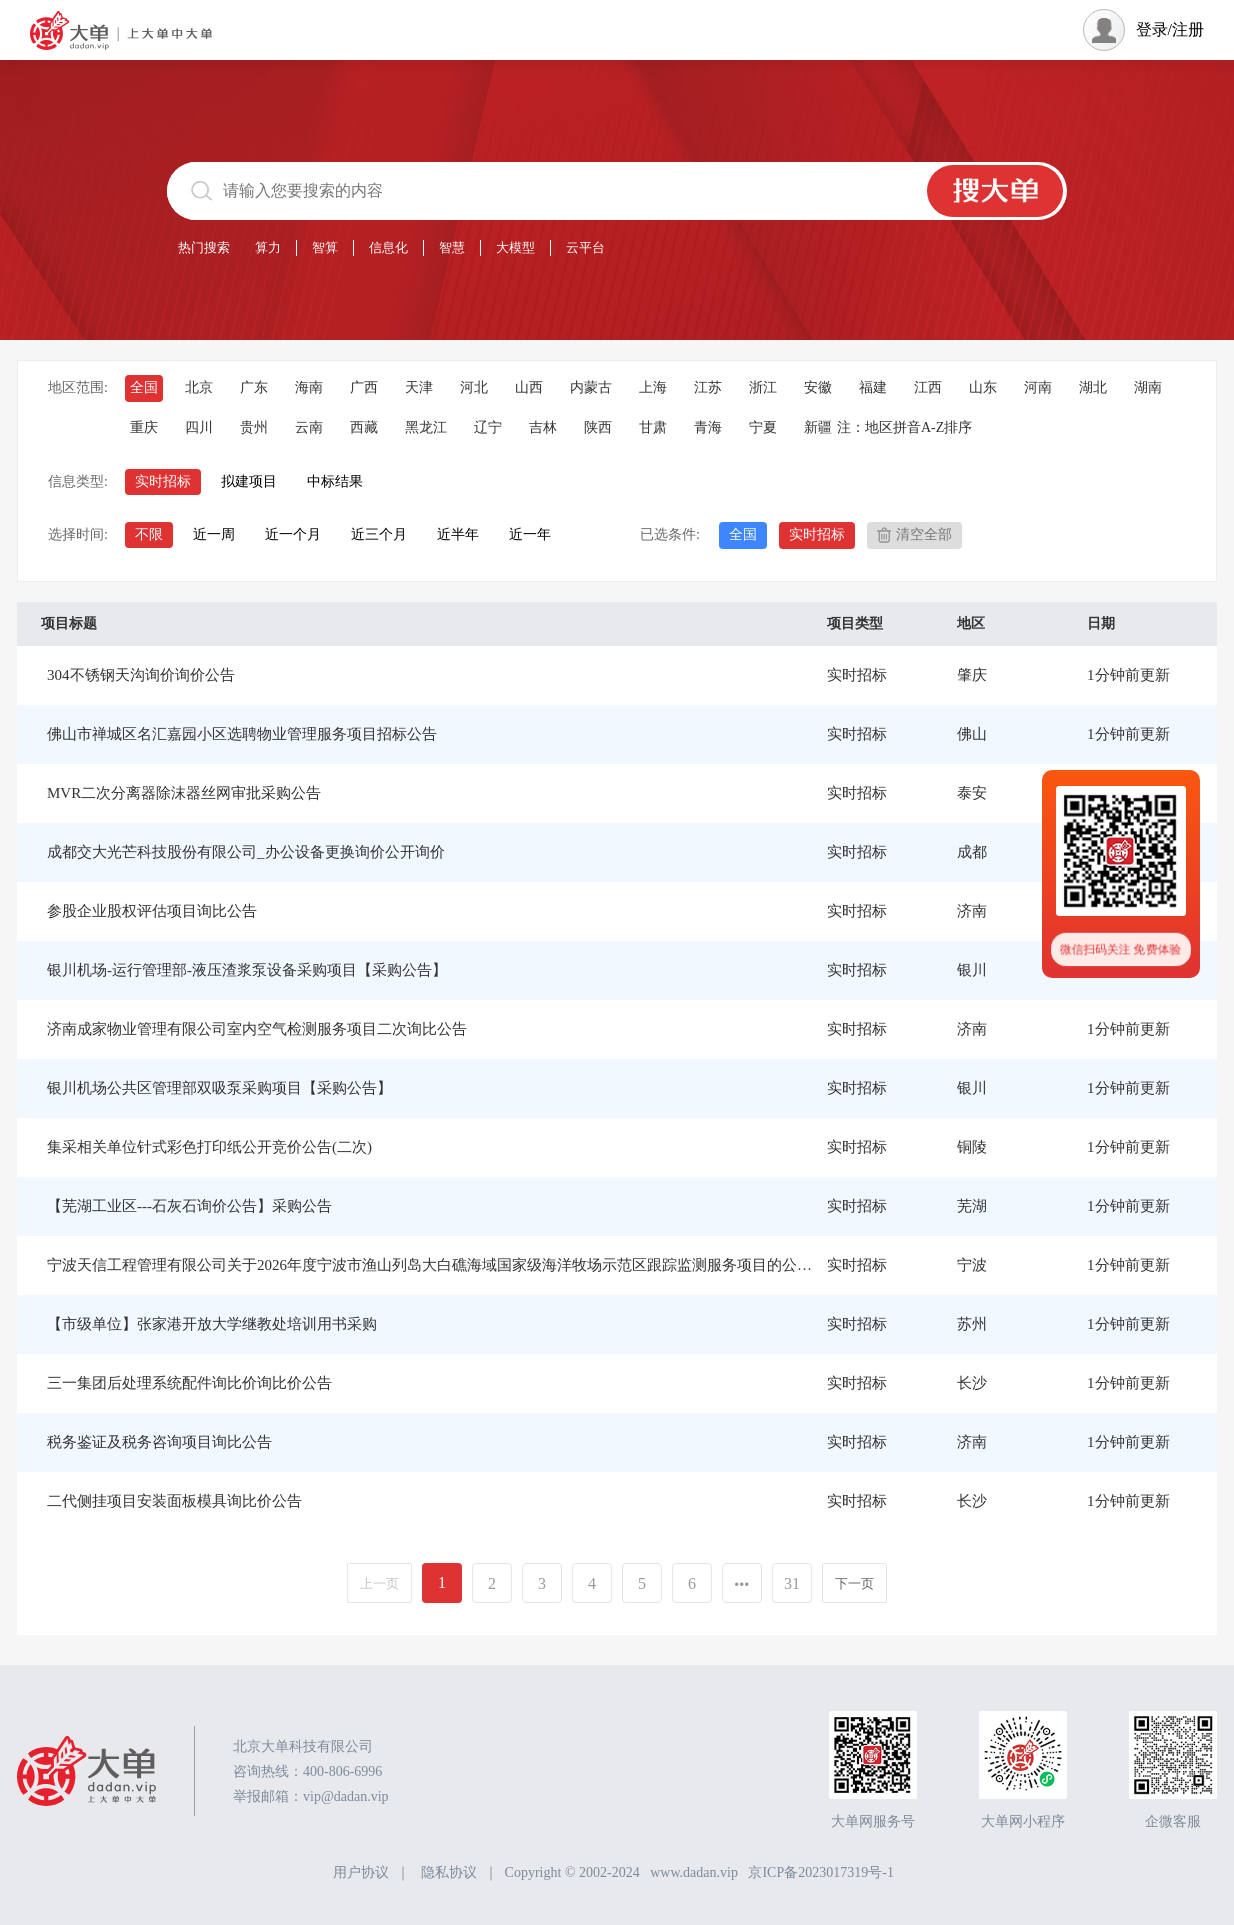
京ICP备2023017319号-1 (820, 1872)
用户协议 (361, 1872)
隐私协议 (449, 1872)
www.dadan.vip (694, 1872)
